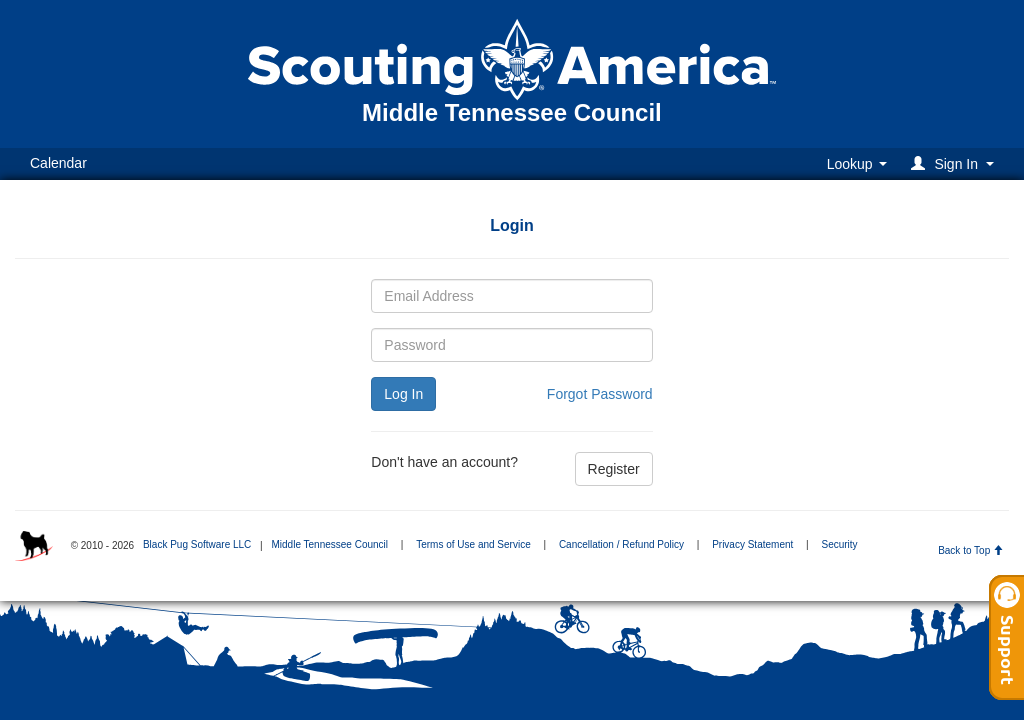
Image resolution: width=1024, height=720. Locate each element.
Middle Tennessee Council (329, 544)
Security (839, 544)
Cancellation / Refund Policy (621, 544)
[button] (955, 163)
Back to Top (970, 550)
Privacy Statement (752, 544)
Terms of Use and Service (473, 544)
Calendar (58, 163)
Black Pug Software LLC (197, 544)
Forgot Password (600, 394)
